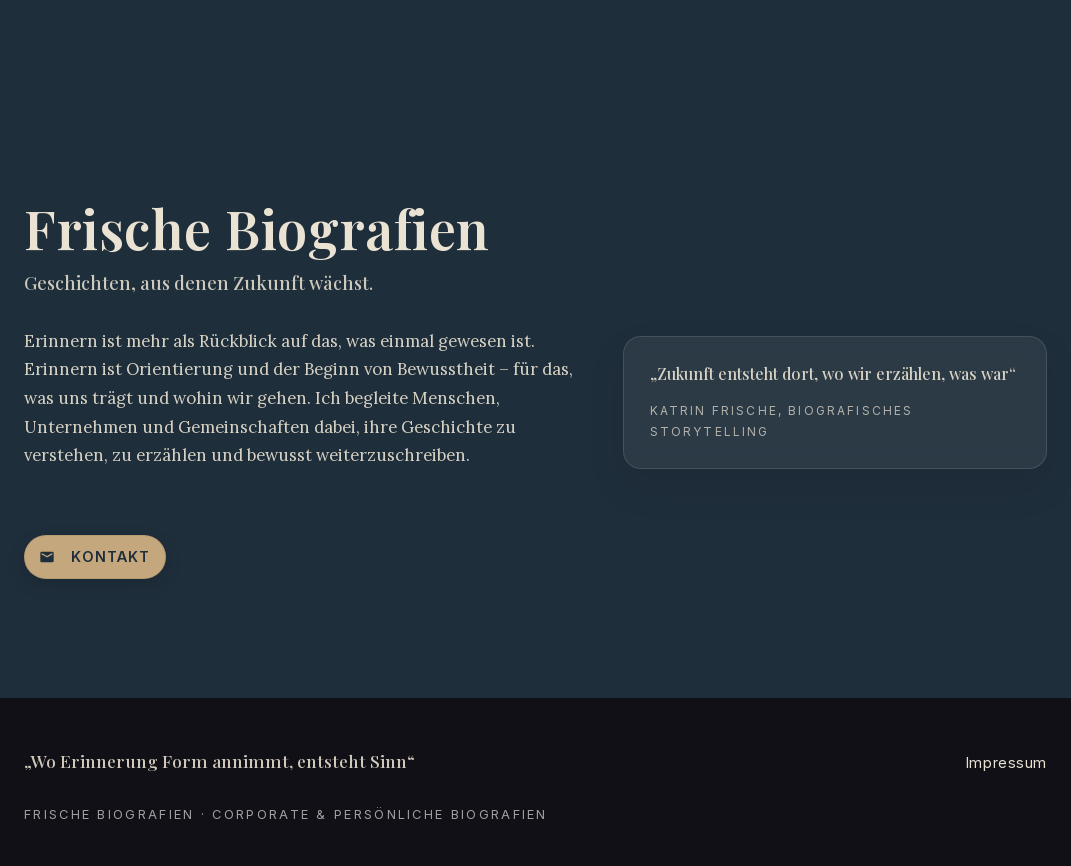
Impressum (1006, 762)
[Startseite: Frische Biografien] (114, 40)
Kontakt (94, 556)
